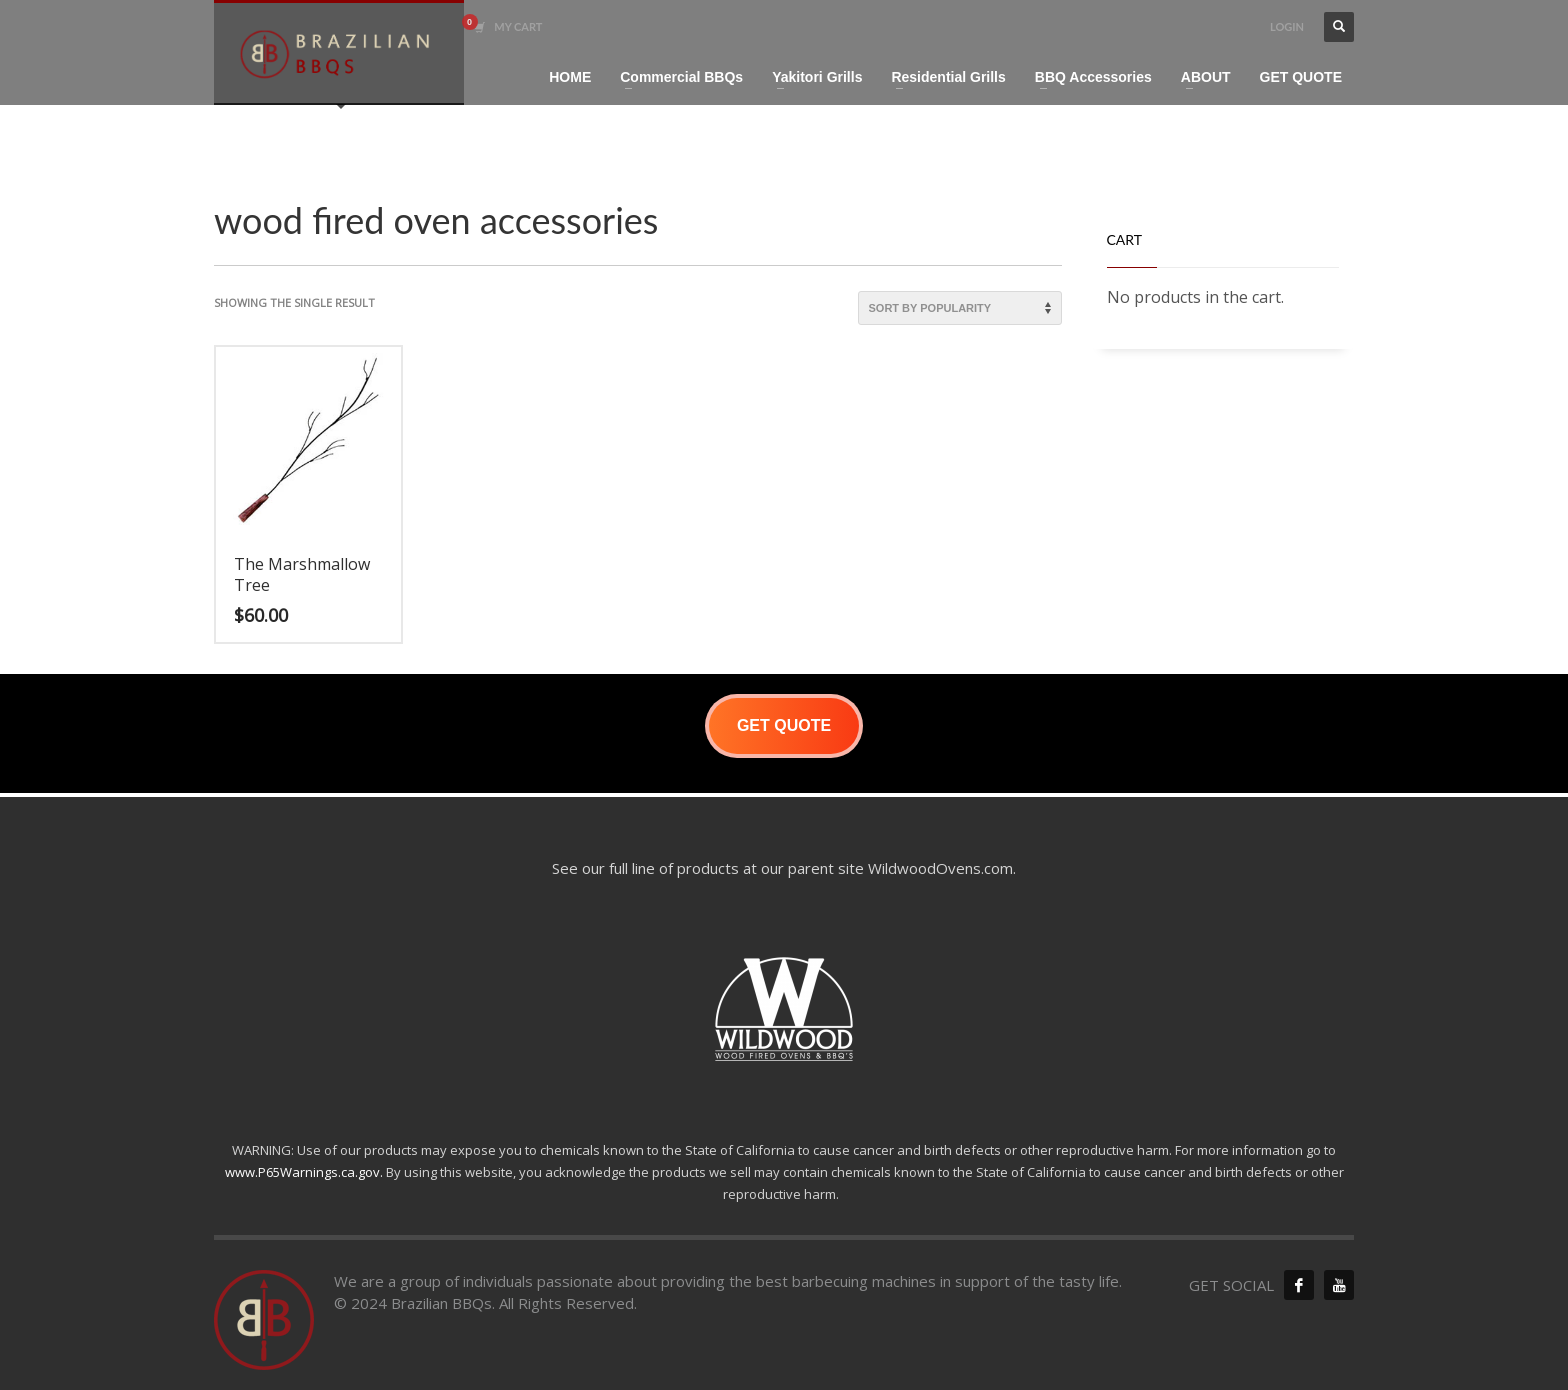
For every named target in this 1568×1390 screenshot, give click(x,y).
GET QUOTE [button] (784, 725)
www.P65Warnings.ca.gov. (304, 1172)
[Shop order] (960, 308)
